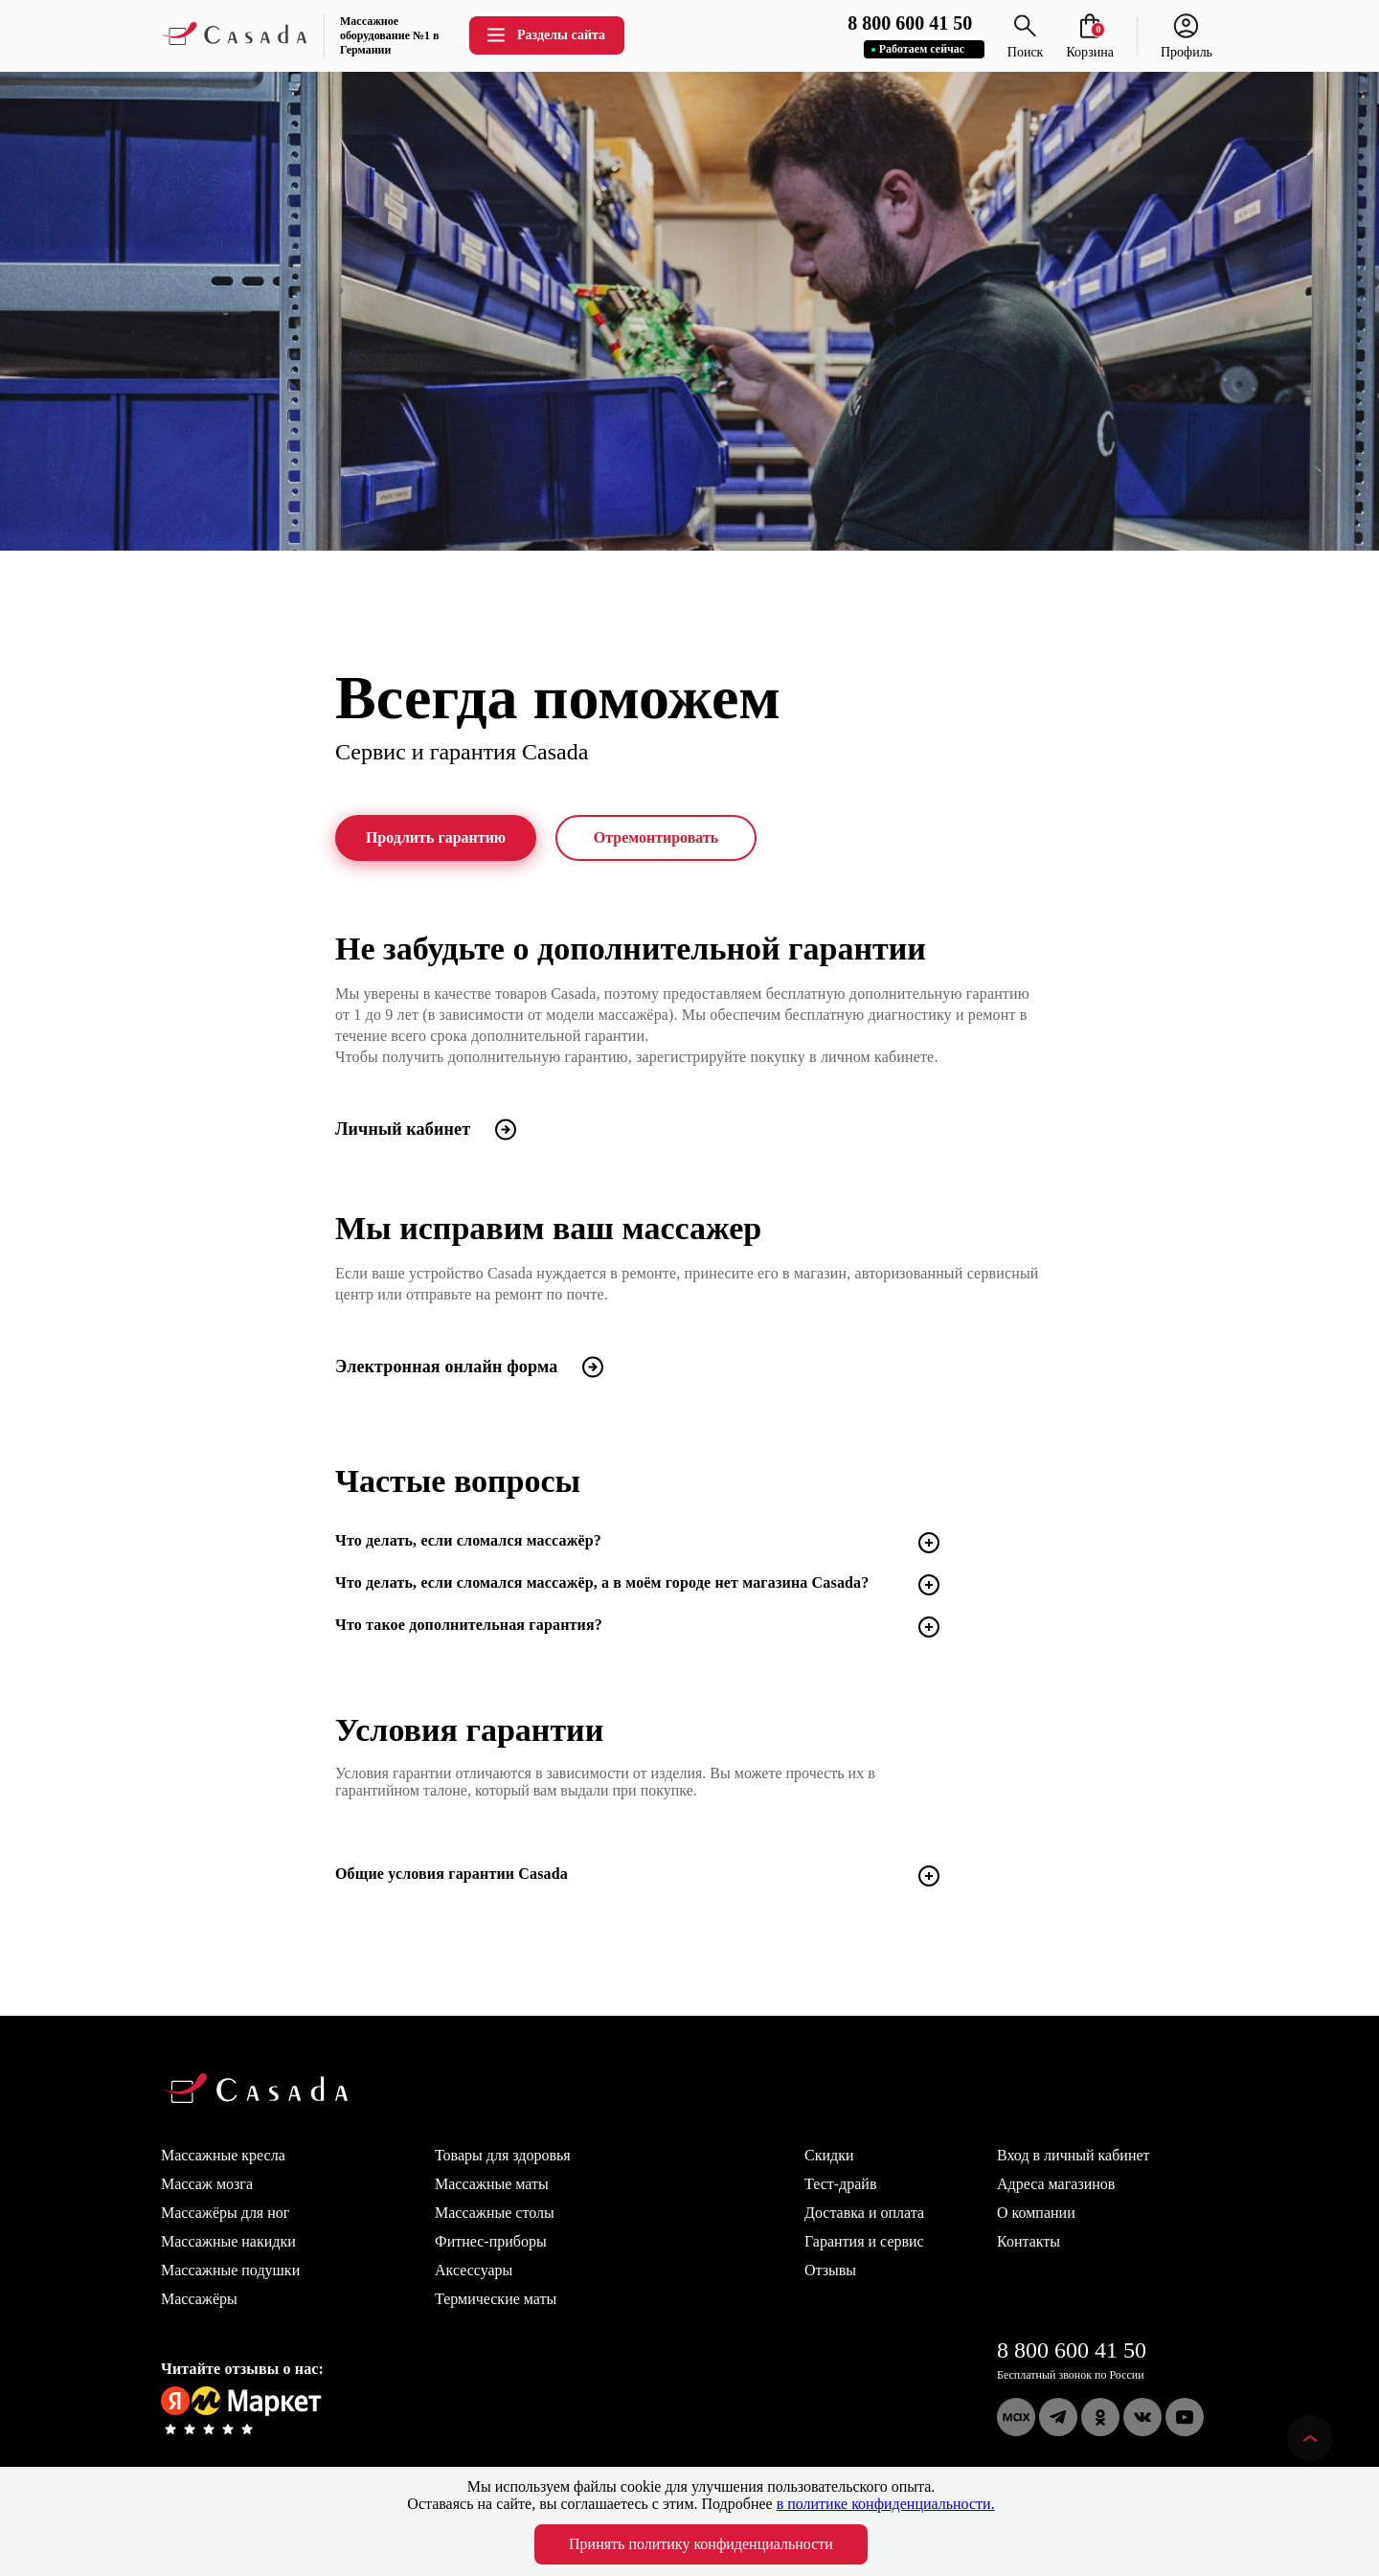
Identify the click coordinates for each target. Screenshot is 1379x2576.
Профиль (1186, 44)
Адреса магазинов (1056, 2184)
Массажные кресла (223, 2155)
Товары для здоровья (503, 2155)
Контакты (1028, 2241)
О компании (1036, 2212)
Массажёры (199, 2299)
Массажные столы (494, 2212)
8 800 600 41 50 (1071, 2350)
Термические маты (495, 2299)
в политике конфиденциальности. (886, 2504)
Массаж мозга (207, 2184)
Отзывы (830, 2270)
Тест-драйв (840, 2184)
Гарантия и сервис (864, 2241)
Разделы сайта (545, 35)
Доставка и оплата (864, 2212)
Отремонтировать (656, 838)
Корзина (1090, 44)
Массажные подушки (230, 2270)
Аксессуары (473, 2270)
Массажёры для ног (225, 2212)
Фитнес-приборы (491, 2241)
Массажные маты (492, 2184)
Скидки (828, 2155)
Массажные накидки (228, 2241)
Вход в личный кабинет (1073, 2155)
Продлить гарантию (435, 838)
